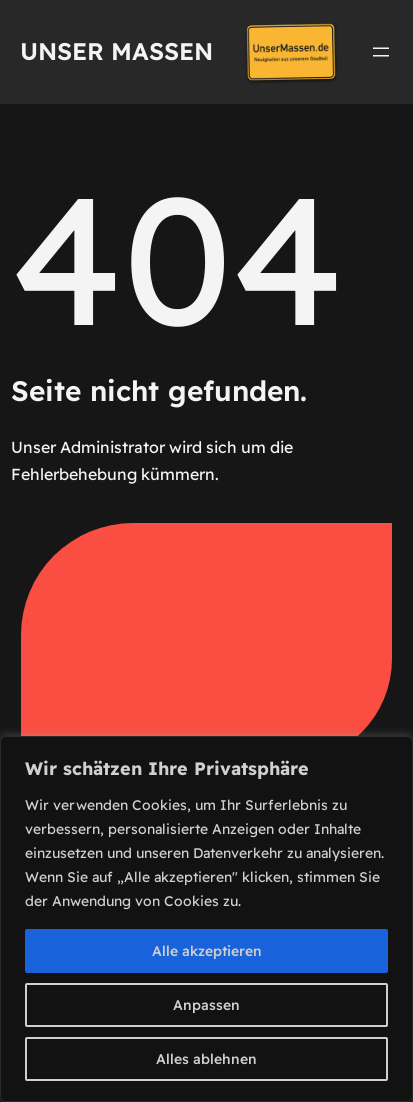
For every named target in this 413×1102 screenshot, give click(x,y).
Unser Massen (116, 51)
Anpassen (206, 1005)
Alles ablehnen (206, 1059)
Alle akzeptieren (207, 951)
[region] (206, 919)
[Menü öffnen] (381, 52)
